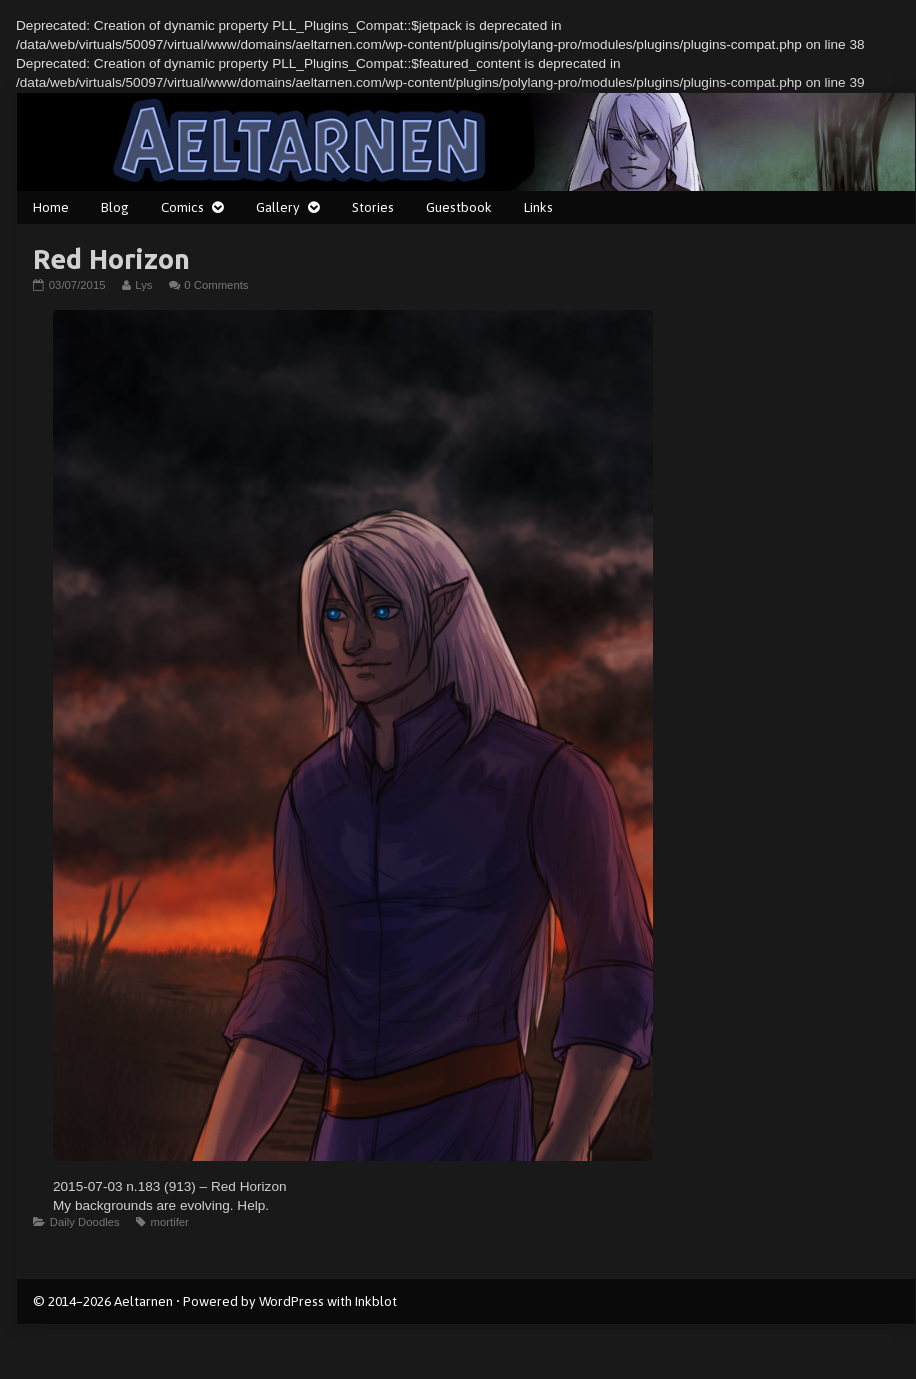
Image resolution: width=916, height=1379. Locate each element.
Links (538, 207)
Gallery (278, 207)
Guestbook (459, 207)
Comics (182, 207)
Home (51, 207)
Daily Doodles (85, 1222)
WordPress (291, 1301)
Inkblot (376, 1301)
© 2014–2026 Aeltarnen (103, 1301)
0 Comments (216, 285)
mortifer (169, 1222)
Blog (115, 207)
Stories (373, 207)
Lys (143, 285)
